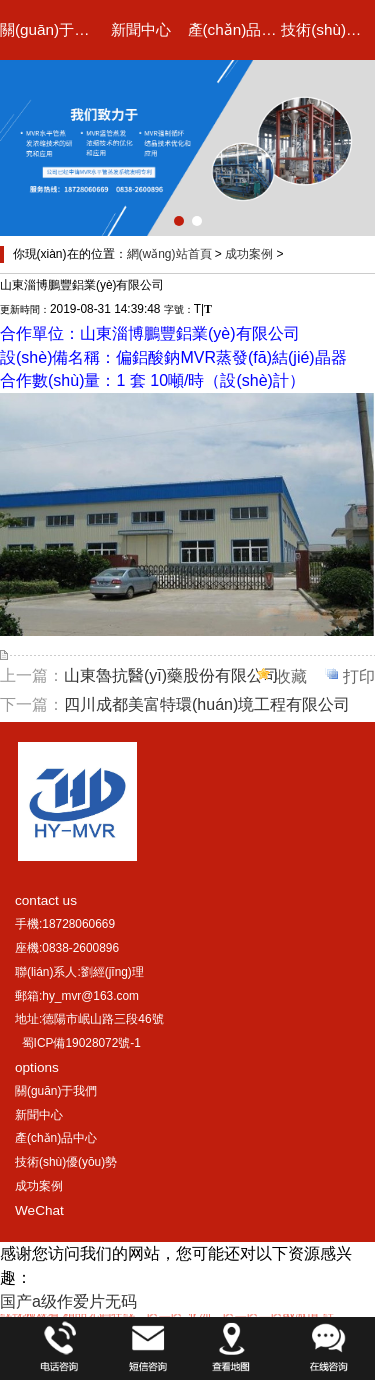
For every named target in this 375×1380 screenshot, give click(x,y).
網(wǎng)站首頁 (169, 254)
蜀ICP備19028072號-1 (81, 1043)
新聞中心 (141, 29)
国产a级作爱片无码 (68, 1301)
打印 (359, 676)
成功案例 (249, 254)
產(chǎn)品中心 (235, 29)
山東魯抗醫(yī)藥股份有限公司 (171, 675)
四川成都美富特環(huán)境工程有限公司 (207, 704)
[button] (179, 221)
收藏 (291, 676)
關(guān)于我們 (47, 29)
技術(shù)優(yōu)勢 (328, 29)
